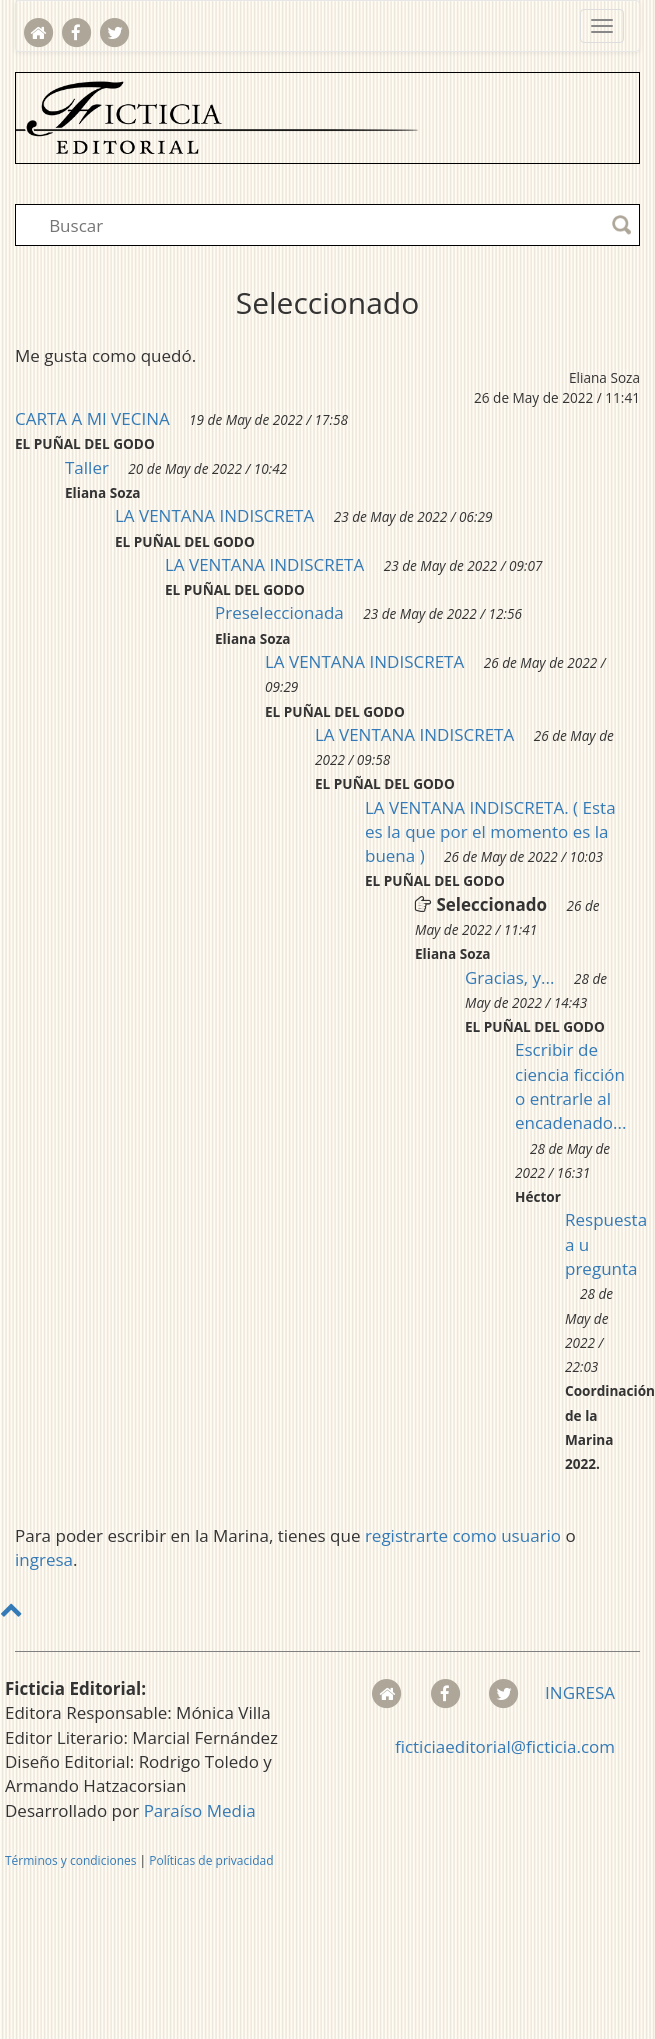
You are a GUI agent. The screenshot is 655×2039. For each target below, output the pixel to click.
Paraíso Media (200, 1810)
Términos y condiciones (70, 1860)
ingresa (44, 1559)
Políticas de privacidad (211, 1860)
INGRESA (580, 1692)
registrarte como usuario (463, 1535)
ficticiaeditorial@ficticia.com (505, 1746)
